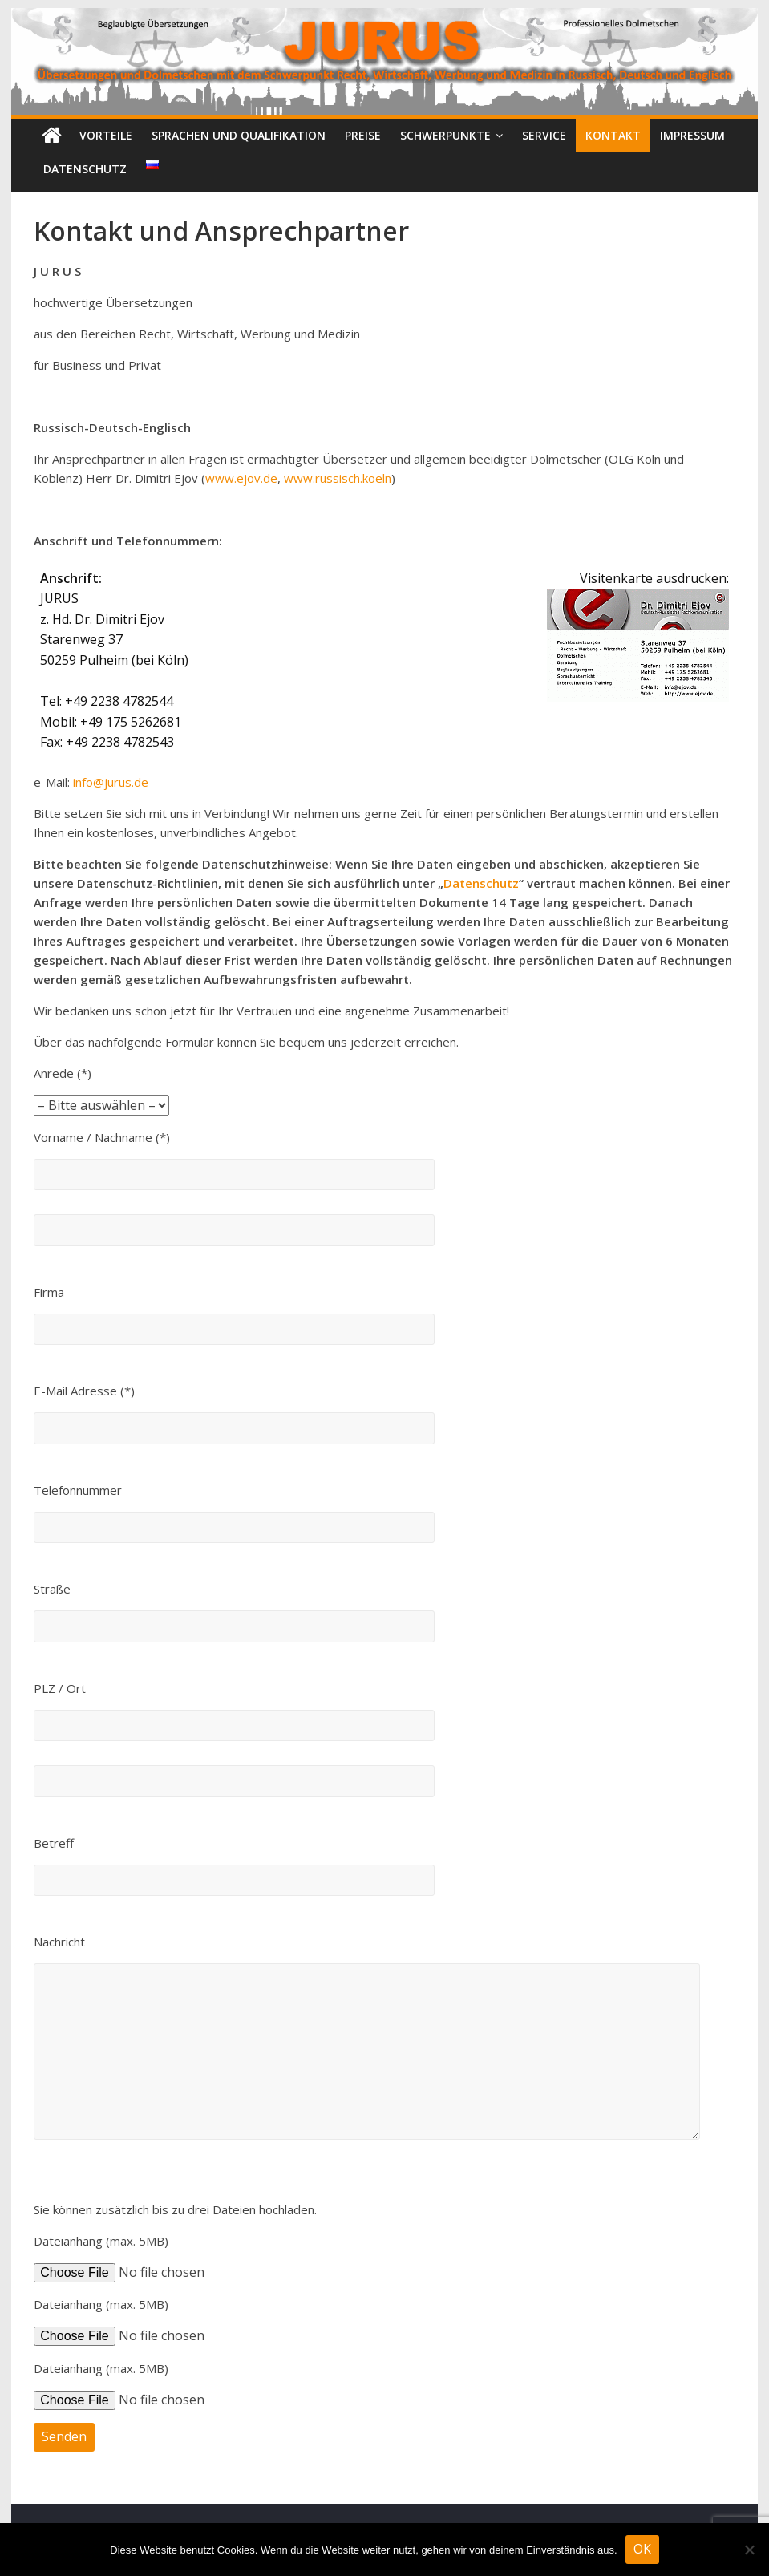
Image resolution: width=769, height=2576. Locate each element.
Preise (363, 135)
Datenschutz (85, 168)
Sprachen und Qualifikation (239, 135)
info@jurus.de (110, 782)
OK (642, 2549)
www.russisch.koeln (337, 478)
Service (544, 135)
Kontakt (613, 135)
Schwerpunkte (445, 135)
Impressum (692, 135)
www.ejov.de (241, 478)
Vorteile (105, 135)
